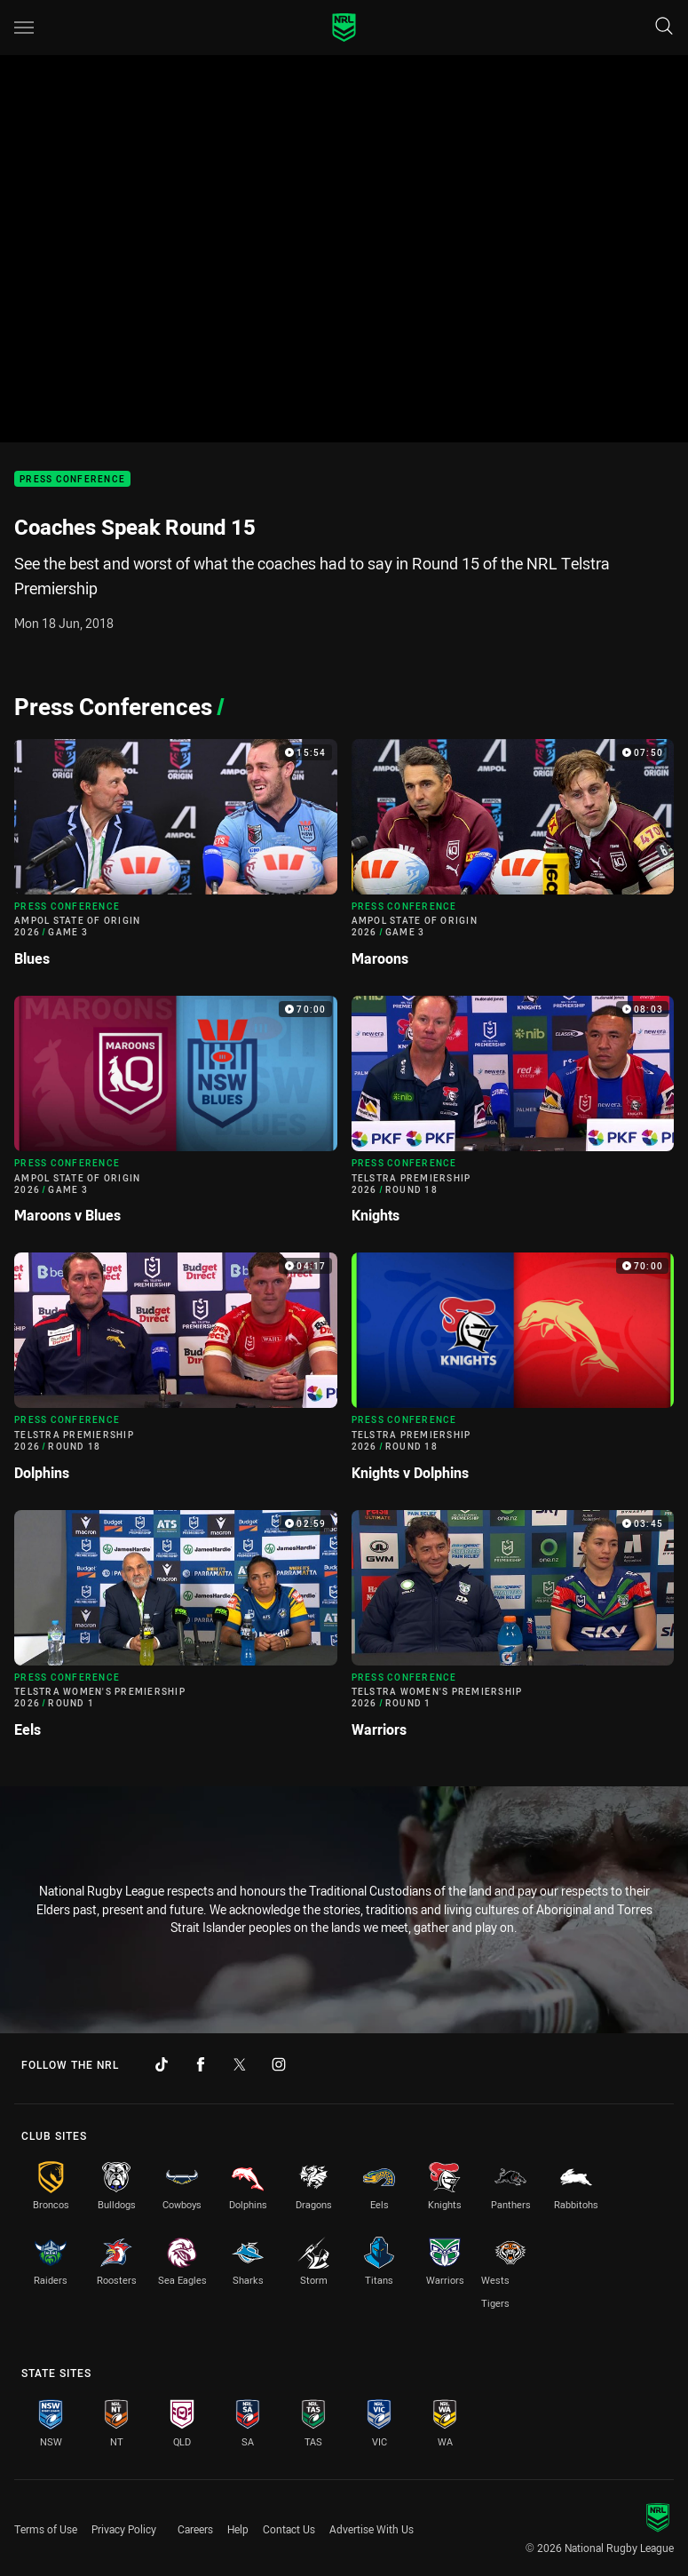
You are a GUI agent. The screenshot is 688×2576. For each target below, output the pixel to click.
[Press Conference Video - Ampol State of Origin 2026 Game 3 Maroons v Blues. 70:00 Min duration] (175, 1117)
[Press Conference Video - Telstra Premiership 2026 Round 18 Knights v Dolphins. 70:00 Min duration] (513, 1373)
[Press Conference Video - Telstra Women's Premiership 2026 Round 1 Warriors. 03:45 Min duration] (513, 1631)
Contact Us (289, 2529)
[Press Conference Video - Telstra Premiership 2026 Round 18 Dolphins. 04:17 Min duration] (175, 1373)
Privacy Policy (123, 2529)
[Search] (664, 27)
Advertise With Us (371, 2529)
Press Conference (72, 479)
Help (238, 2529)
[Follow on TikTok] (161, 2064)
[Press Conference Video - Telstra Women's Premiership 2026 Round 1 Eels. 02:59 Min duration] (175, 1631)
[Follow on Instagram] (279, 2064)
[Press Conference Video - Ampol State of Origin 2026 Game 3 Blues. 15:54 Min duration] (175, 860)
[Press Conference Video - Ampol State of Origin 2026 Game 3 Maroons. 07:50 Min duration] (513, 860)
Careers (195, 2529)
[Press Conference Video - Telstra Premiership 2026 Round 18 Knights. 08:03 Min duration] (513, 1117)
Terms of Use (45, 2529)
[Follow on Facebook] (201, 2064)
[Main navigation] (24, 27)
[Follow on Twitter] (240, 2064)
